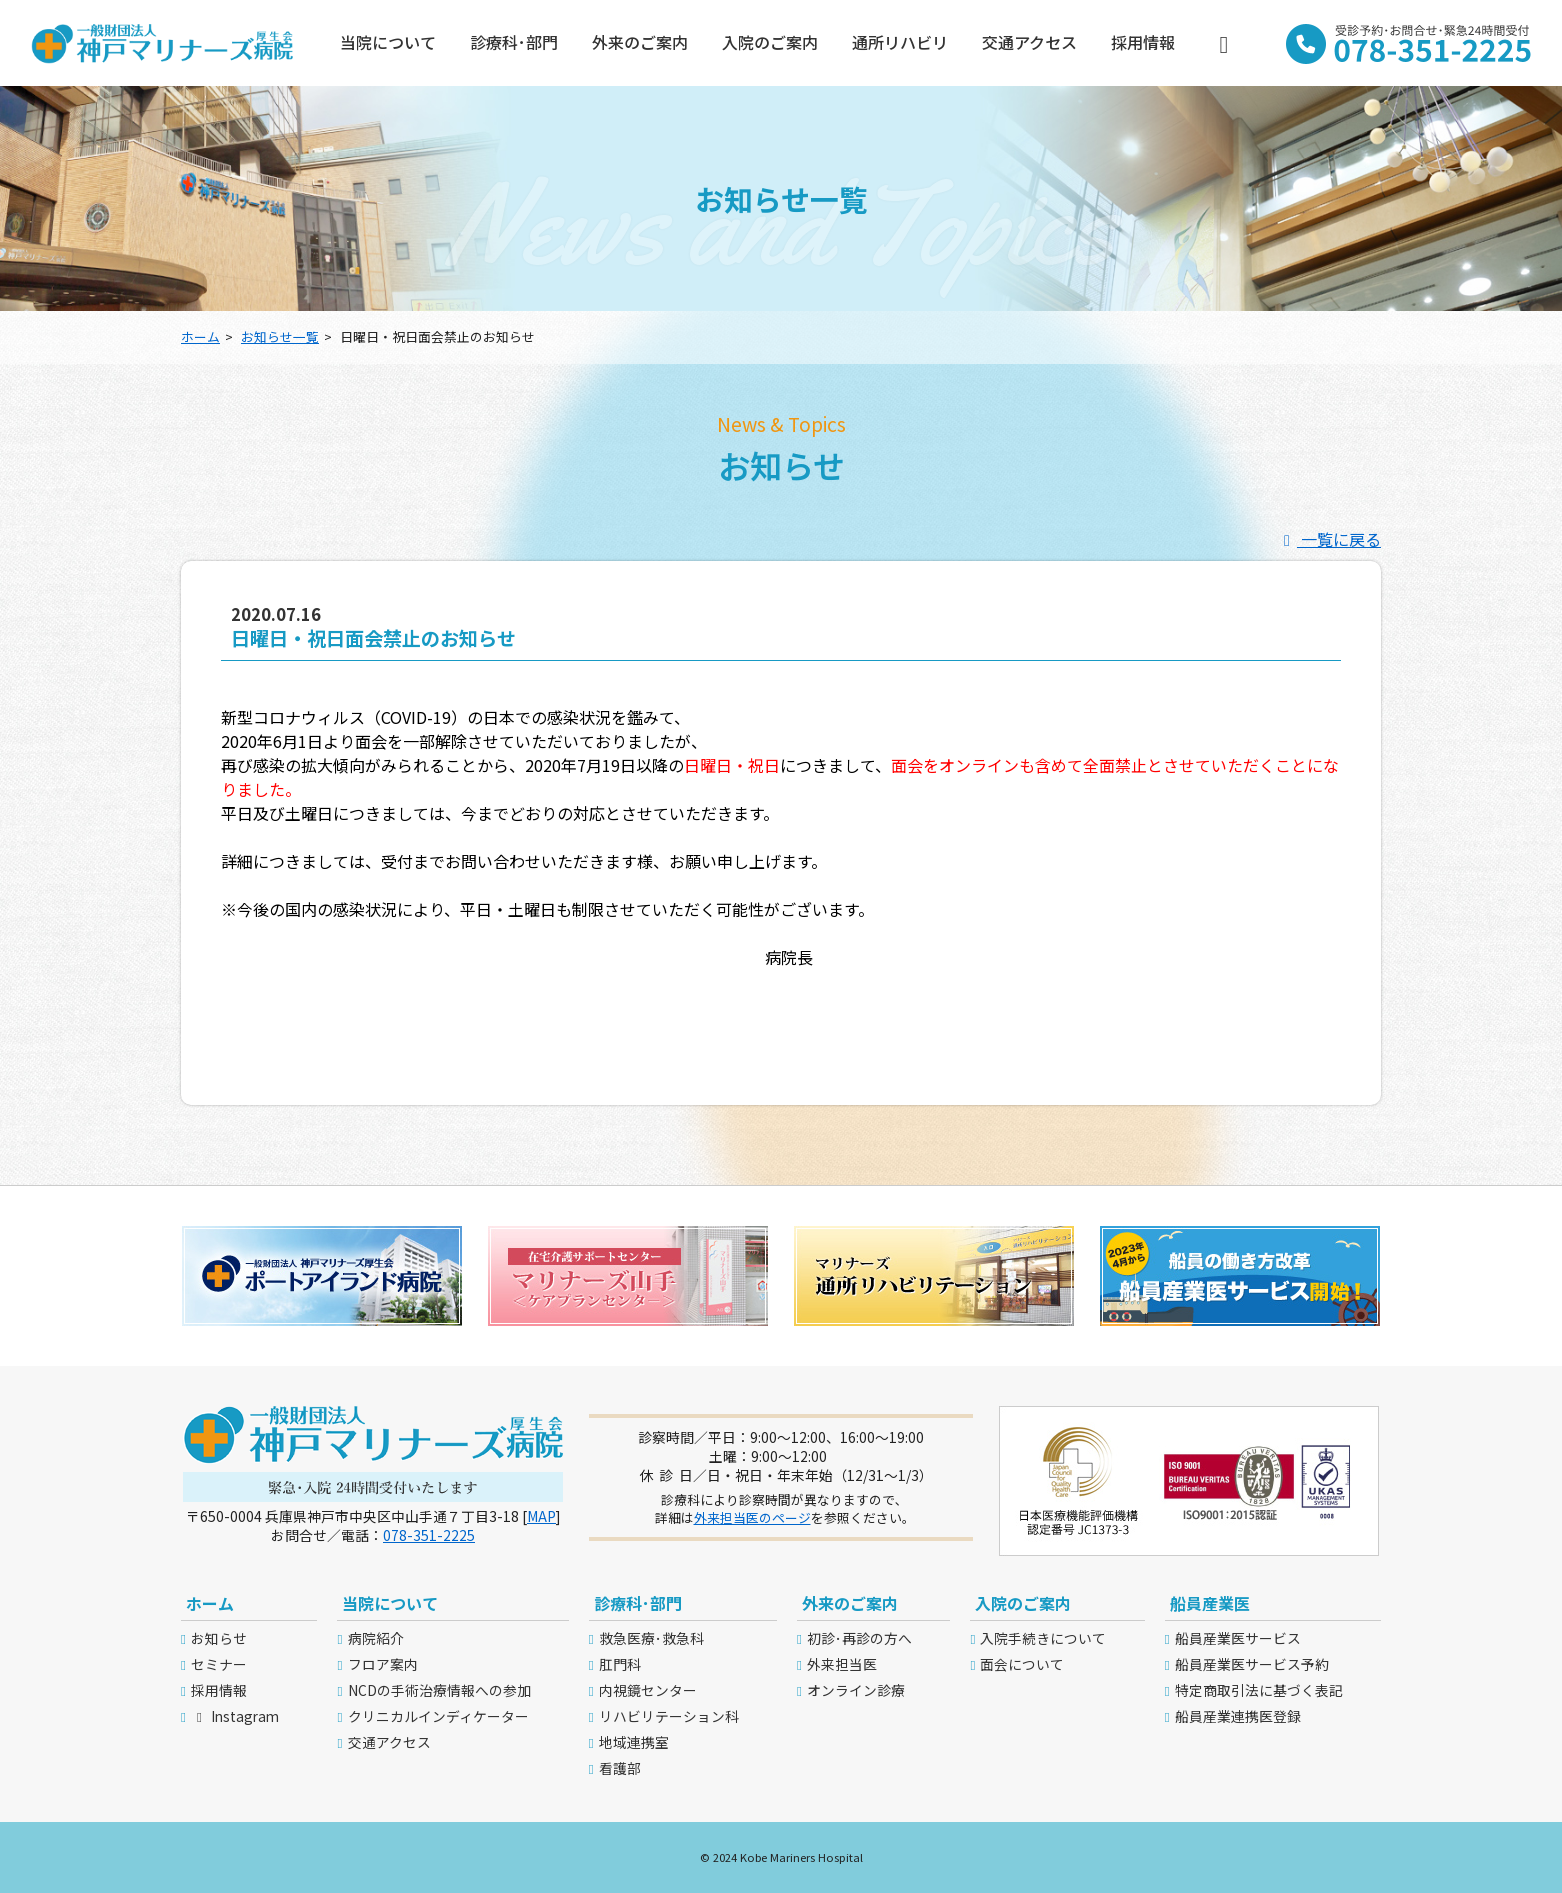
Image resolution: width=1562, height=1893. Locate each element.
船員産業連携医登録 (1238, 1716)
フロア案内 (383, 1664)
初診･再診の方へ (859, 1638)
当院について (388, 42)
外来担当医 (842, 1664)
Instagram (235, 1716)
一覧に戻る (1329, 539)
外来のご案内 (640, 42)
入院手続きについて (1043, 1638)
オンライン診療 (856, 1690)
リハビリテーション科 (669, 1716)
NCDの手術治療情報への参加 (439, 1690)
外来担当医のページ (752, 1517)
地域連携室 (634, 1742)
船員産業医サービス (1238, 1638)
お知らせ (219, 1638)
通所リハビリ (900, 42)
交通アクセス (1029, 42)
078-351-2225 (429, 1535)
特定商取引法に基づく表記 (1259, 1690)
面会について (1022, 1664)
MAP (541, 1516)
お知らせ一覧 (280, 336)
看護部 (620, 1768)
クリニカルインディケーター (438, 1716)
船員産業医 (1210, 1603)
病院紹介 (376, 1638)
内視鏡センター (648, 1690)
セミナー (219, 1664)
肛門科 (620, 1664)
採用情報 (1143, 42)
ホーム (200, 336)
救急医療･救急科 (651, 1638)
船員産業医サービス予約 (1252, 1664)
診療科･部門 (514, 42)
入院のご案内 (770, 42)
